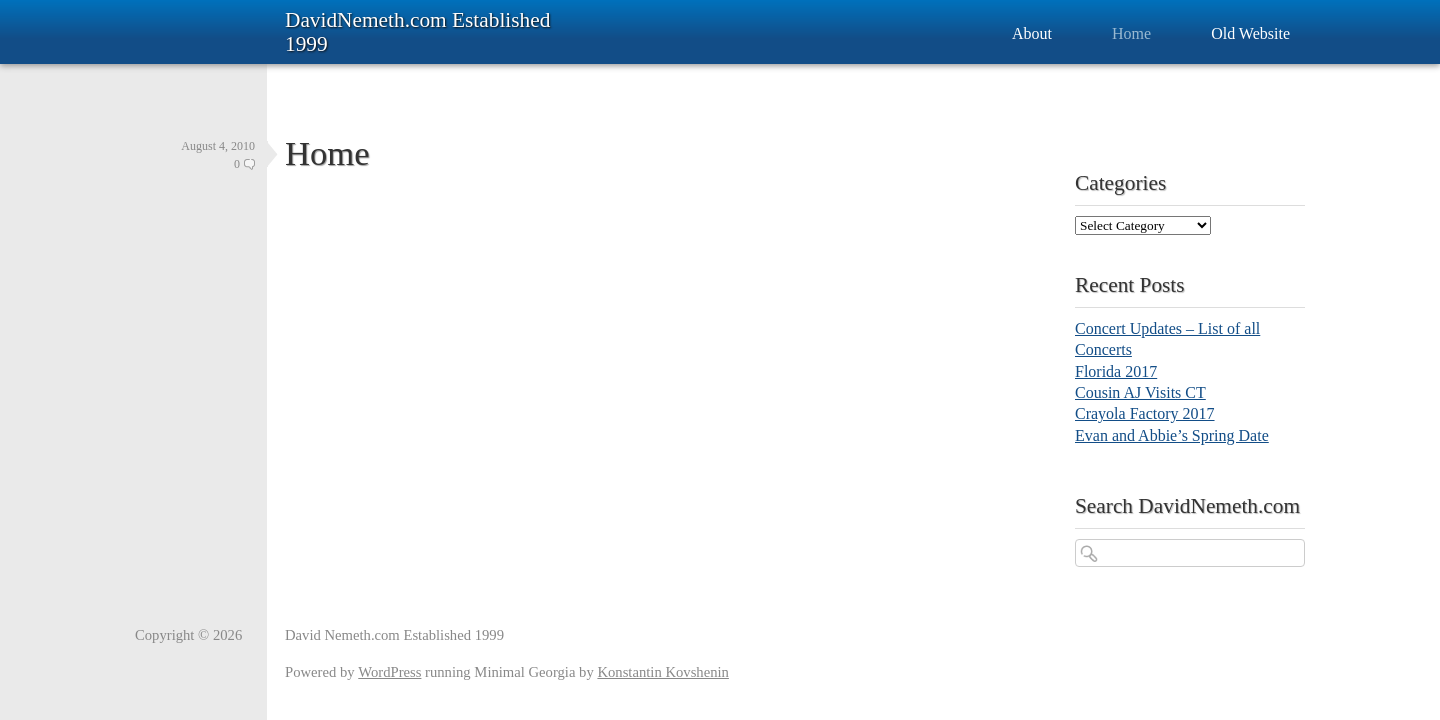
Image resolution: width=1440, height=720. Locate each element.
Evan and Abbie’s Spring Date (1172, 435)
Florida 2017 (1116, 371)
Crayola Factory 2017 (1145, 413)
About (1032, 33)
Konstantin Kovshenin (663, 672)
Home (1131, 33)
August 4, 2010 (218, 146)
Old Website (1250, 33)
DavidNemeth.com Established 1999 (417, 32)
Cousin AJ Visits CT (1140, 392)
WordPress (389, 672)
